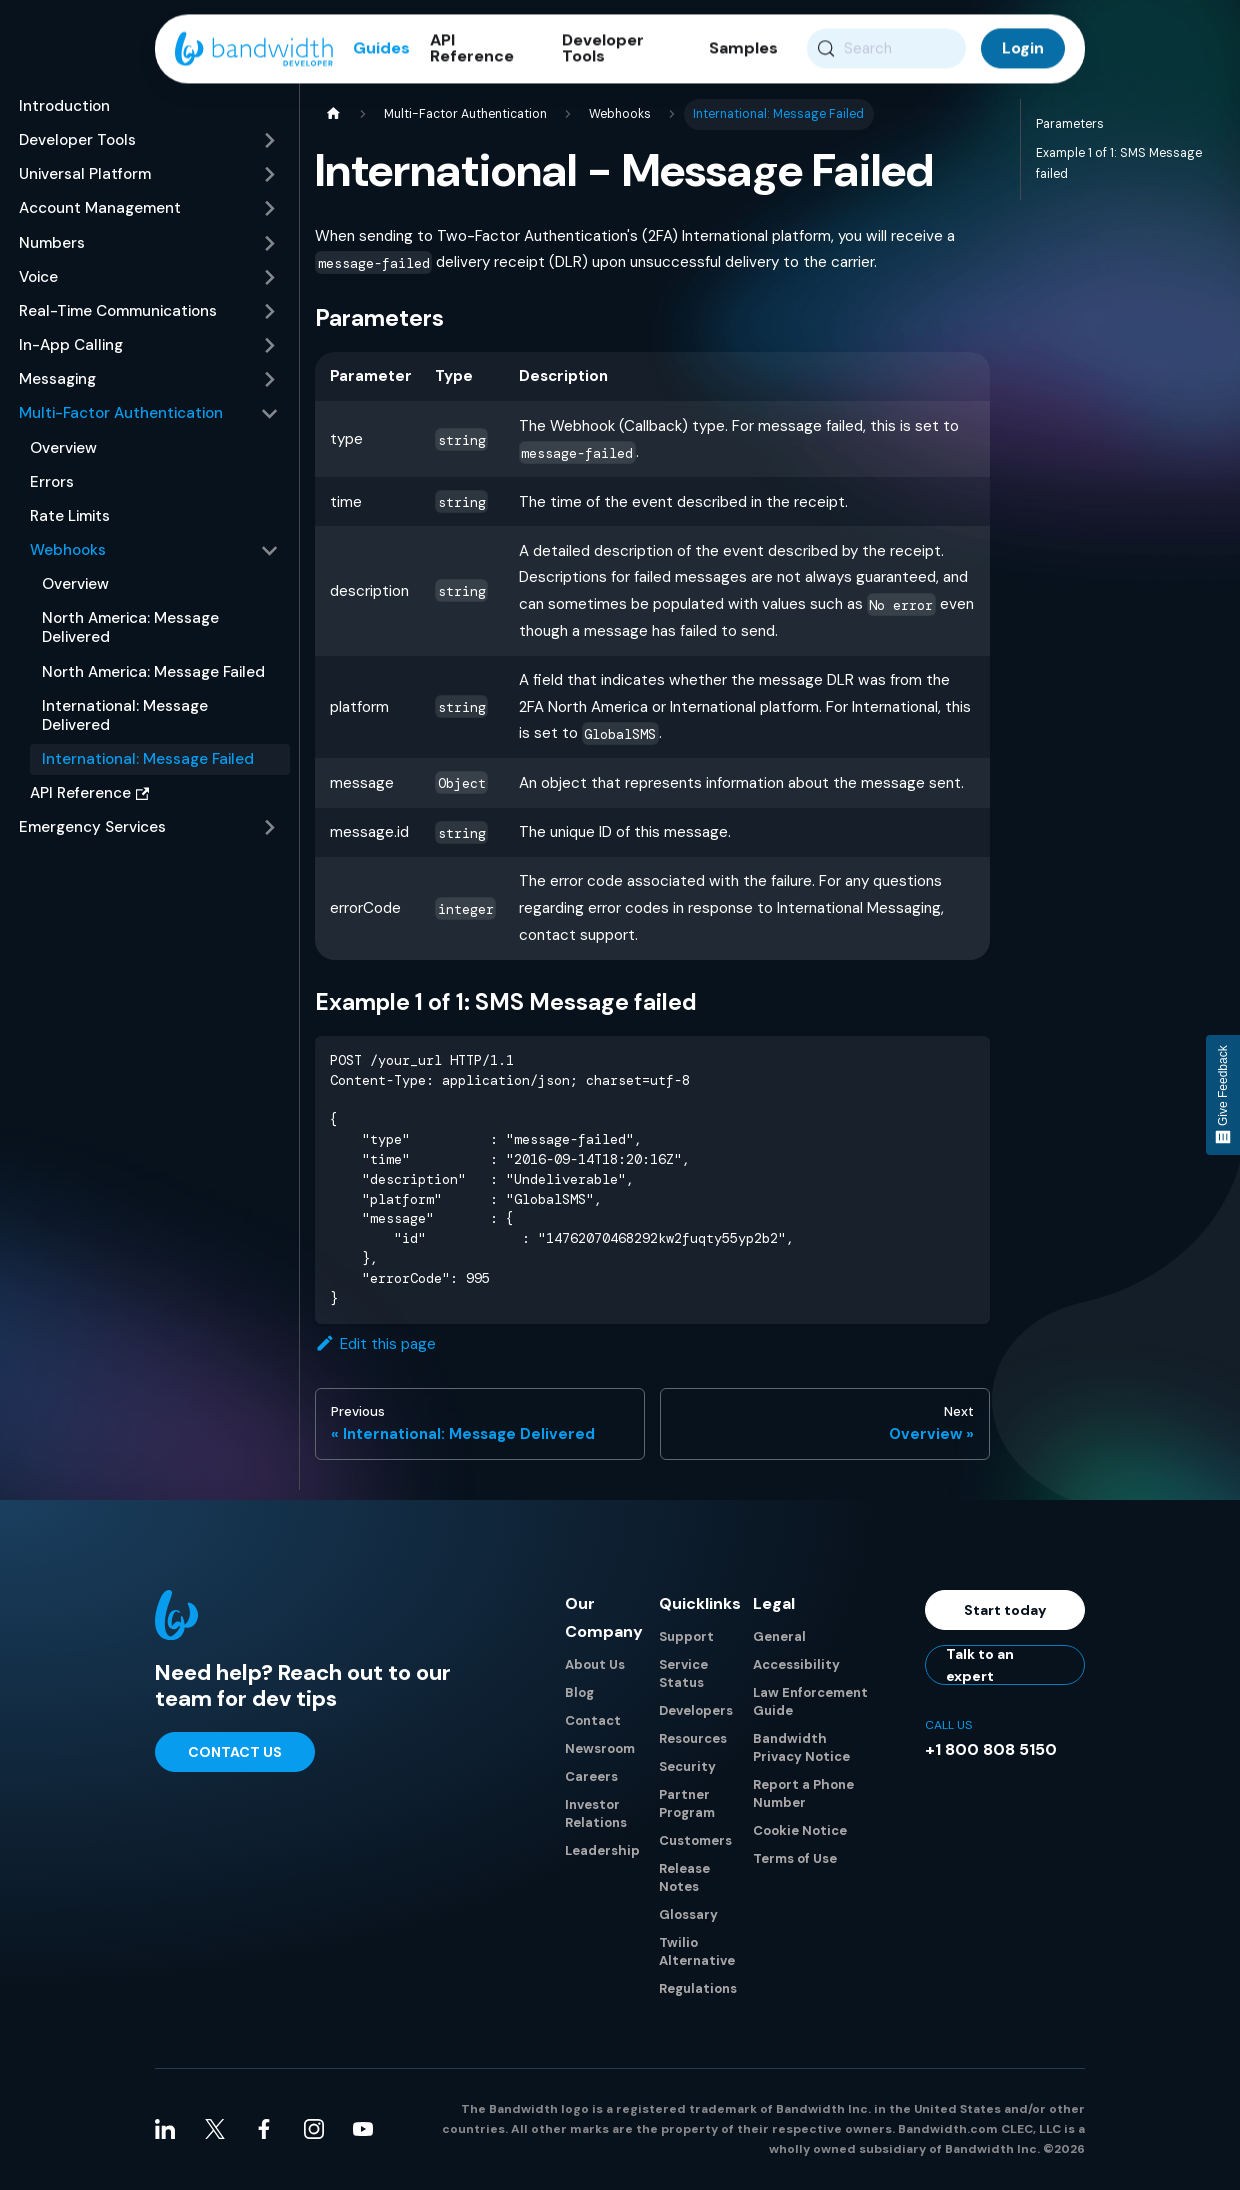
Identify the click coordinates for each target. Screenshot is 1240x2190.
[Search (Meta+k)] (886, 50)
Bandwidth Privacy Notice (801, 1748)
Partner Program (687, 1804)
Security (687, 1767)
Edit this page (375, 1345)
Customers (695, 1841)
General (779, 1637)
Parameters (1070, 124)
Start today (1005, 1610)
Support (686, 1637)
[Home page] (333, 114)
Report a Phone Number (803, 1794)
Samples (743, 50)
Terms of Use (795, 1859)
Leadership (602, 1851)
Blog (579, 1693)
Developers (696, 1711)
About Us (595, 1665)
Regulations (698, 1989)
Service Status (683, 1674)
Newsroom (600, 1749)
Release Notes (684, 1878)
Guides (381, 50)
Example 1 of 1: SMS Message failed (1119, 163)
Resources (693, 1739)
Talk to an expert (980, 1666)
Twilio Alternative (697, 1952)
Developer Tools (603, 50)
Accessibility (796, 1665)
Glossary (688, 1915)
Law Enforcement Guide (810, 1702)
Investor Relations (596, 1814)
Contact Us (235, 1752)
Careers (591, 1777)
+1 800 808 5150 (991, 1750)
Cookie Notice (800, 1831)
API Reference (472, 50)
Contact (593, 1721)
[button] (149, 141)
